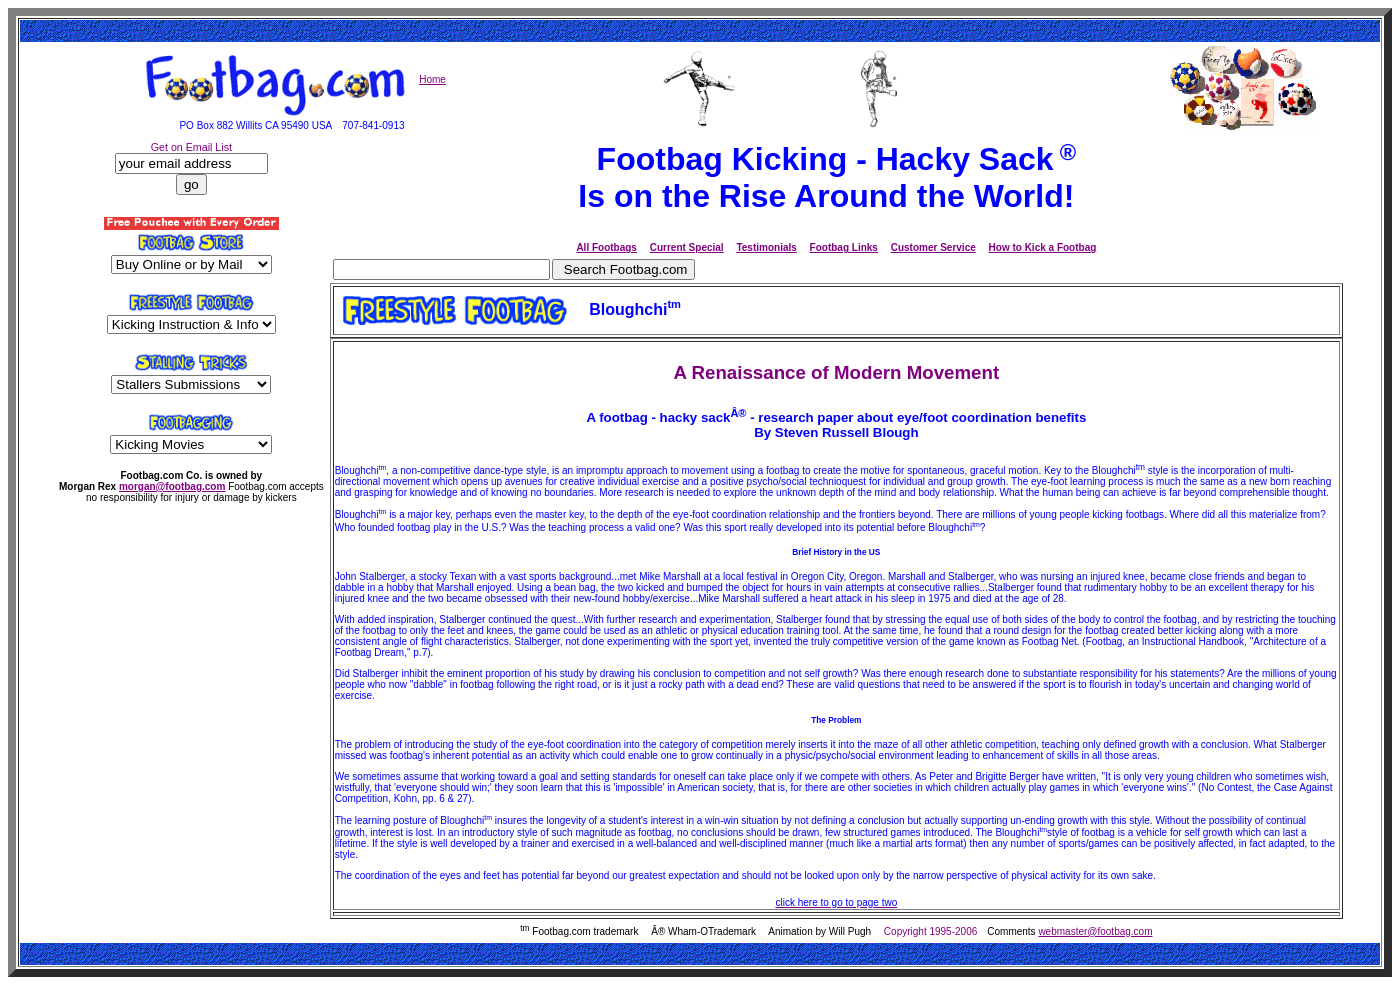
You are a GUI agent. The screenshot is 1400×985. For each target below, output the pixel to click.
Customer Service (933, 247)
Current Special (687, 247)
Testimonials (766, 247)
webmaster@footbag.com (1095, 931)
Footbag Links (844, 247)
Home (432, 79)
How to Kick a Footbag (1043, 247)
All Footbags (606, 247)
